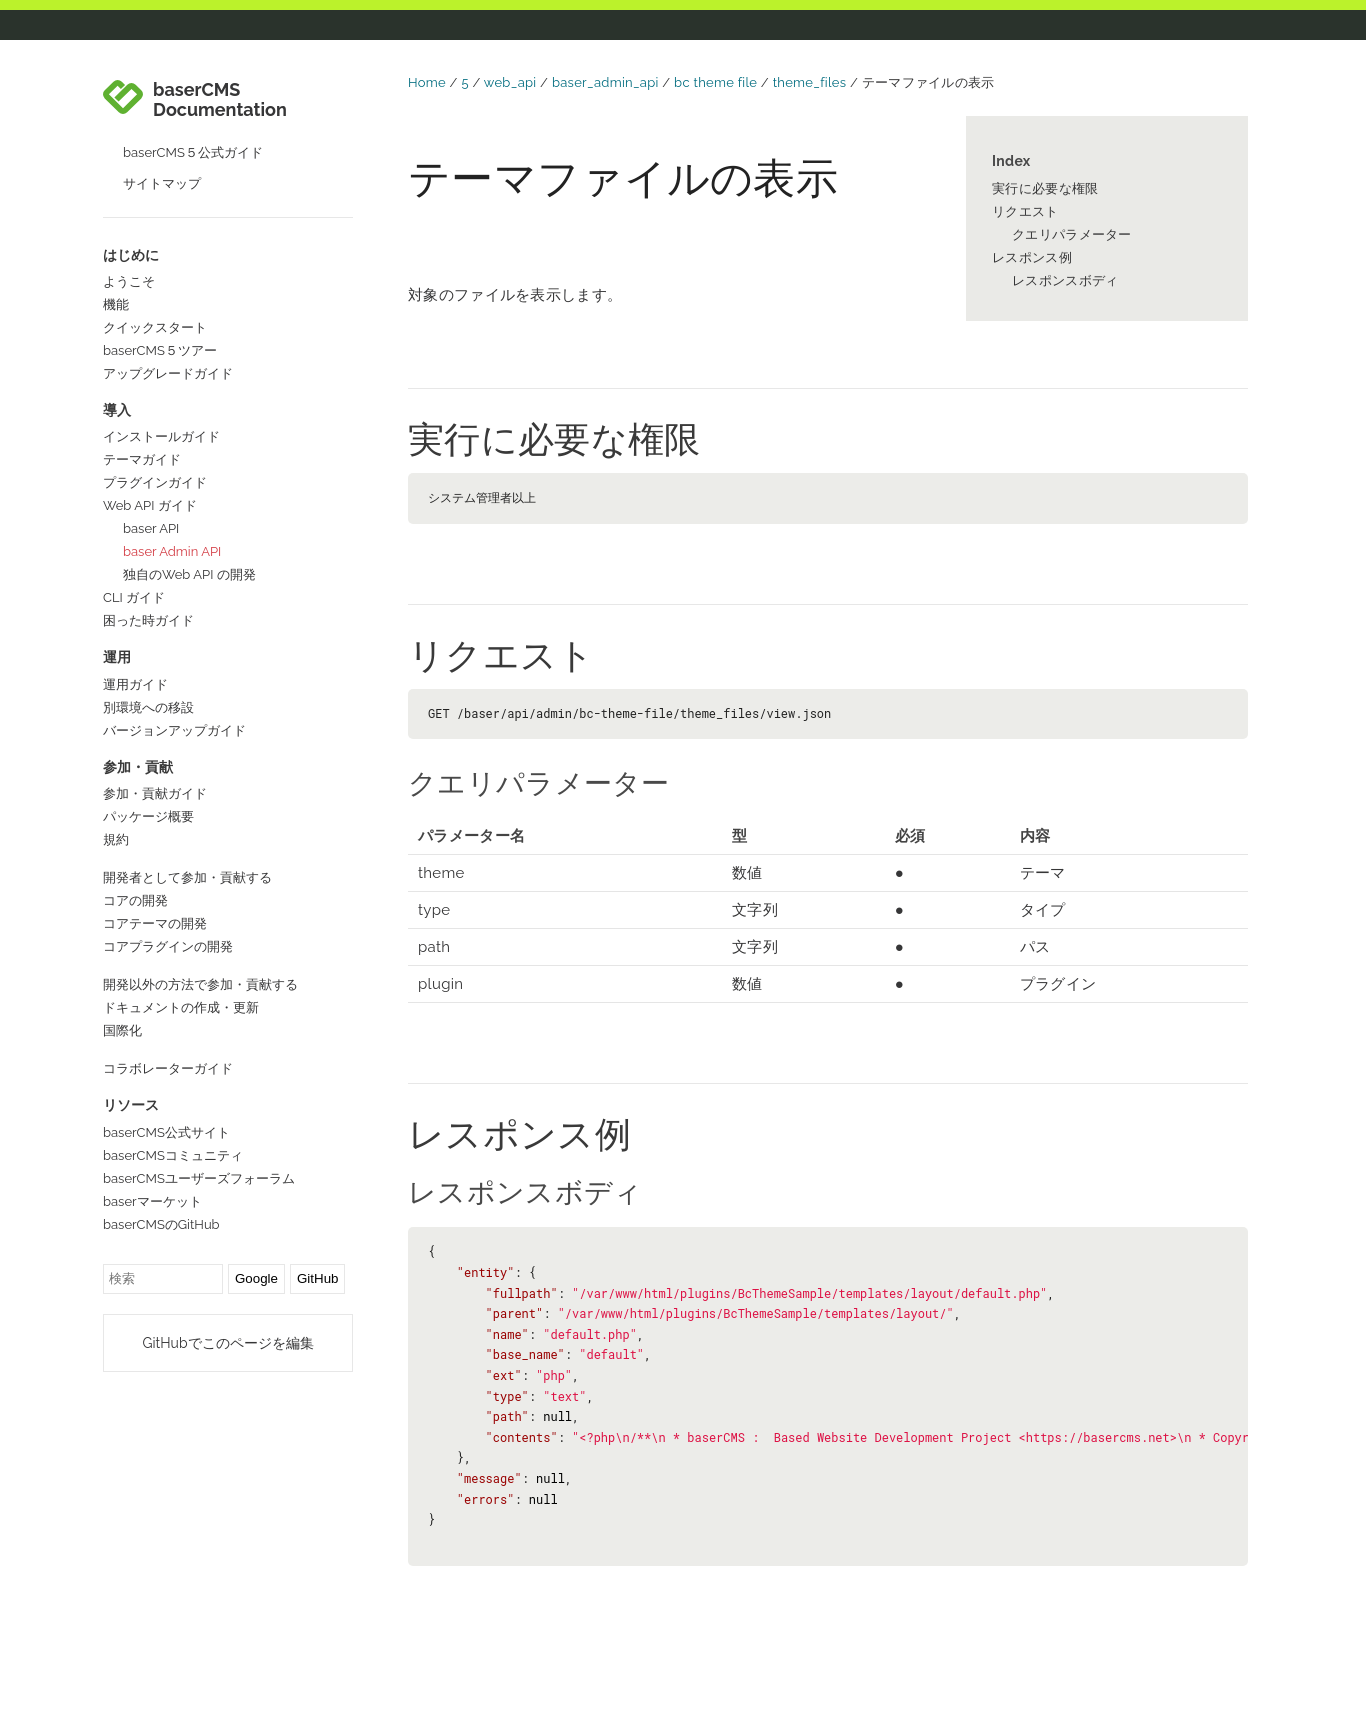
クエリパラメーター (1072, 234)
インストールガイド (161, 436)
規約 (116, 839)
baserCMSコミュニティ (173, 1155)
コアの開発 (135, 900)
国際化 (122, 1030)
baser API (151, 528)
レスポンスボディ (1065, 280)
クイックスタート (155, 327)
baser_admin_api (605, 82)
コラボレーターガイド (168, 1068)
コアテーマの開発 (155, 923)
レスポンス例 (1032, 257)
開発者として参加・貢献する (187, 877)
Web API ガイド (150, 505)
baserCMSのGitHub (161, 1224)
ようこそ (129, 281)
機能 (116, 304)
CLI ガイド (134, 597)
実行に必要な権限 (1045, 188)
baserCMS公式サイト (166, 1132)
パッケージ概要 (148, 816)
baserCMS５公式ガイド (193, 152)
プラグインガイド (155, 482)
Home (427, 82)
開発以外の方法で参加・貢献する (200, 984)
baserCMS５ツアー (160, 350)
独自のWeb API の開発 (189, 574)
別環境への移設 (148, 707)
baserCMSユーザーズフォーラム (199, 1178)
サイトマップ (162, 183)
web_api (510, 82)
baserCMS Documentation (220, 100)
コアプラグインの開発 (168, 946)
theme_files (810, 82)
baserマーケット (152, 1201)
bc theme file (715, 82)
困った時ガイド (148, 620)
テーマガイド (142, 459)
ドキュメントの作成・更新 (181, 1007)
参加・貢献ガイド (155, 793)
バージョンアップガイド (174, 730)
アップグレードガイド (168, 373)
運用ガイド (135, 684)
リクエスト (1025, 211)
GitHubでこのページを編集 (227, 1343)
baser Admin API (172, 551)
